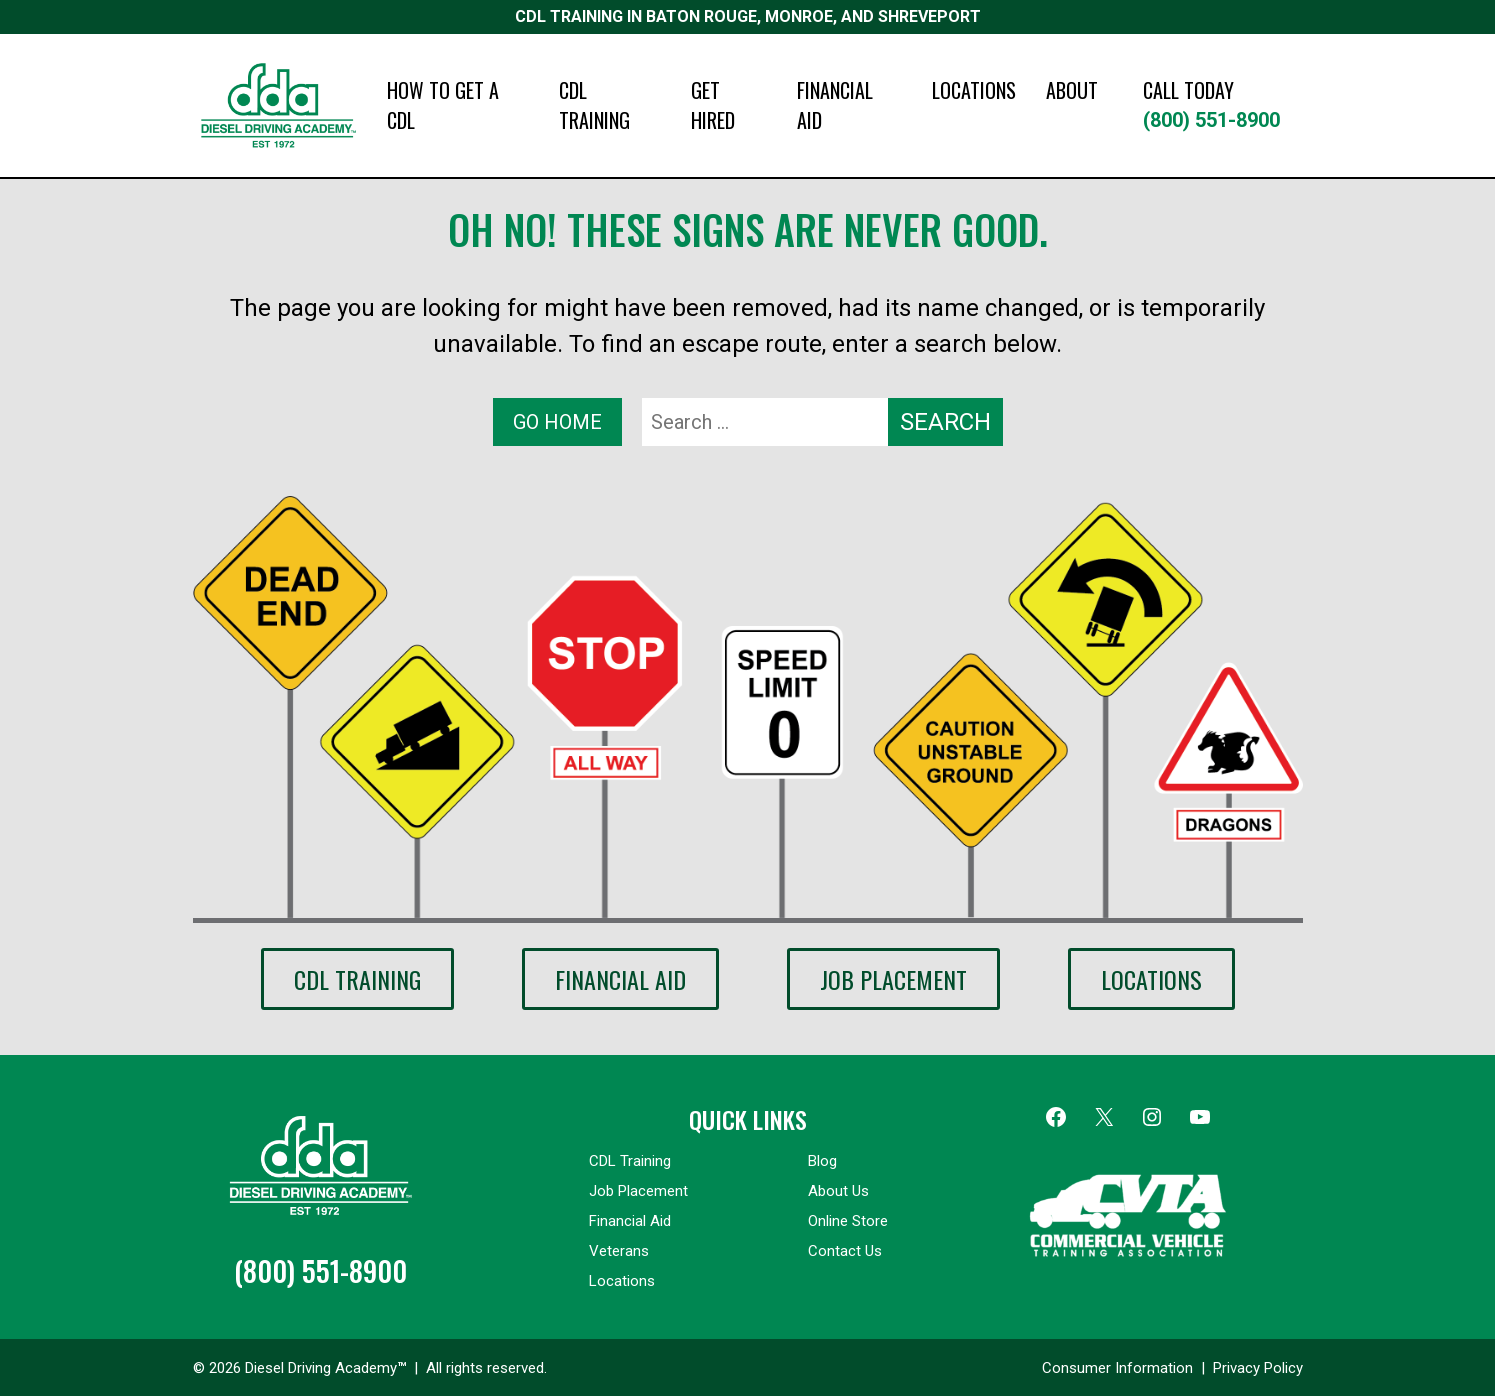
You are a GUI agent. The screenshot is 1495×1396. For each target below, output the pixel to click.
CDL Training (357, 979)
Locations (1151, 979)
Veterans (619, 1251)
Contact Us (845, 1251)
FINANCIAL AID (835, 105)
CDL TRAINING (594, 105)
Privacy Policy (1258, 1368)
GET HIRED (713, 105)
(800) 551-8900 (1223, 103)
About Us (838, 1191)
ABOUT (1072, 90)
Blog (822, 1161)
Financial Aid (620, 979)
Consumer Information (1117, 1368)
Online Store (848, 1221)
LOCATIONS (974, 90)
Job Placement (893, 979)
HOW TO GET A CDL (443, 105)
